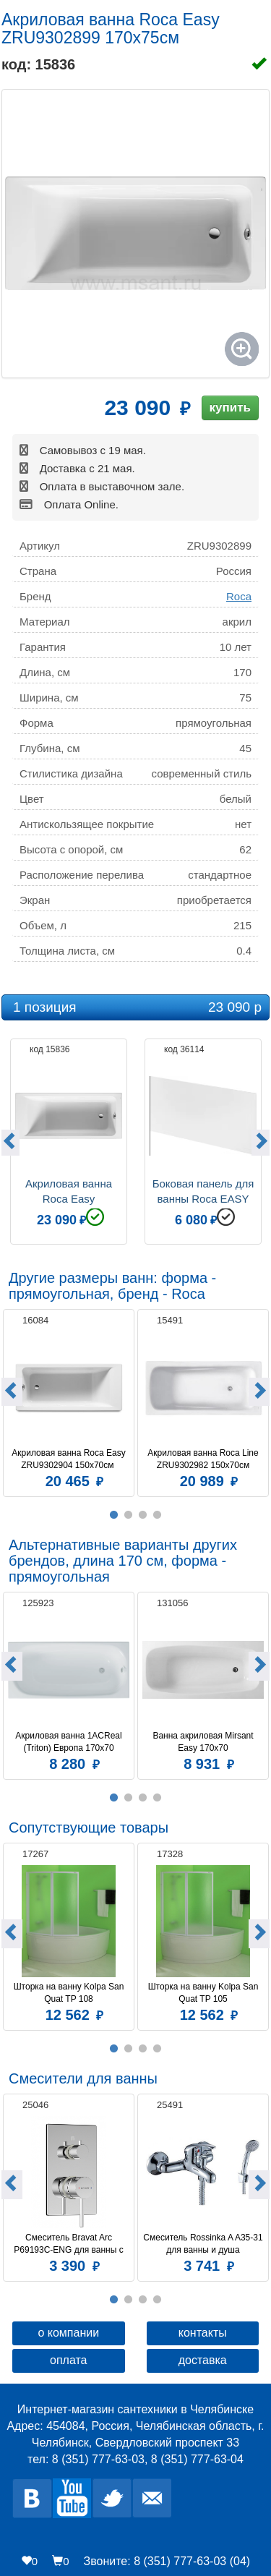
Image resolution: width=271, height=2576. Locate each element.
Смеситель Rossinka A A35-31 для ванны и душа (203, 2243)
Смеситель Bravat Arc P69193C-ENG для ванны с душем (70, 2244)
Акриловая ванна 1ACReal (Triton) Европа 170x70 (69, 1742)
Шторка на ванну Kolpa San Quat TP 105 (204, 1993)
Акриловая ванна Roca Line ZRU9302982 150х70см (204, 1459)
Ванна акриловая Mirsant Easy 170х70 (203, 1742)
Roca (238, 596)
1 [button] (114, 1515)
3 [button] (143, 1515)
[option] (68, 1140)
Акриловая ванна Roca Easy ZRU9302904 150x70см (70, 1459)
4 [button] (157, 1515)
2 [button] (128, 1515)
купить (230, 407)
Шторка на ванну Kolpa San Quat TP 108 (70, 1993)
